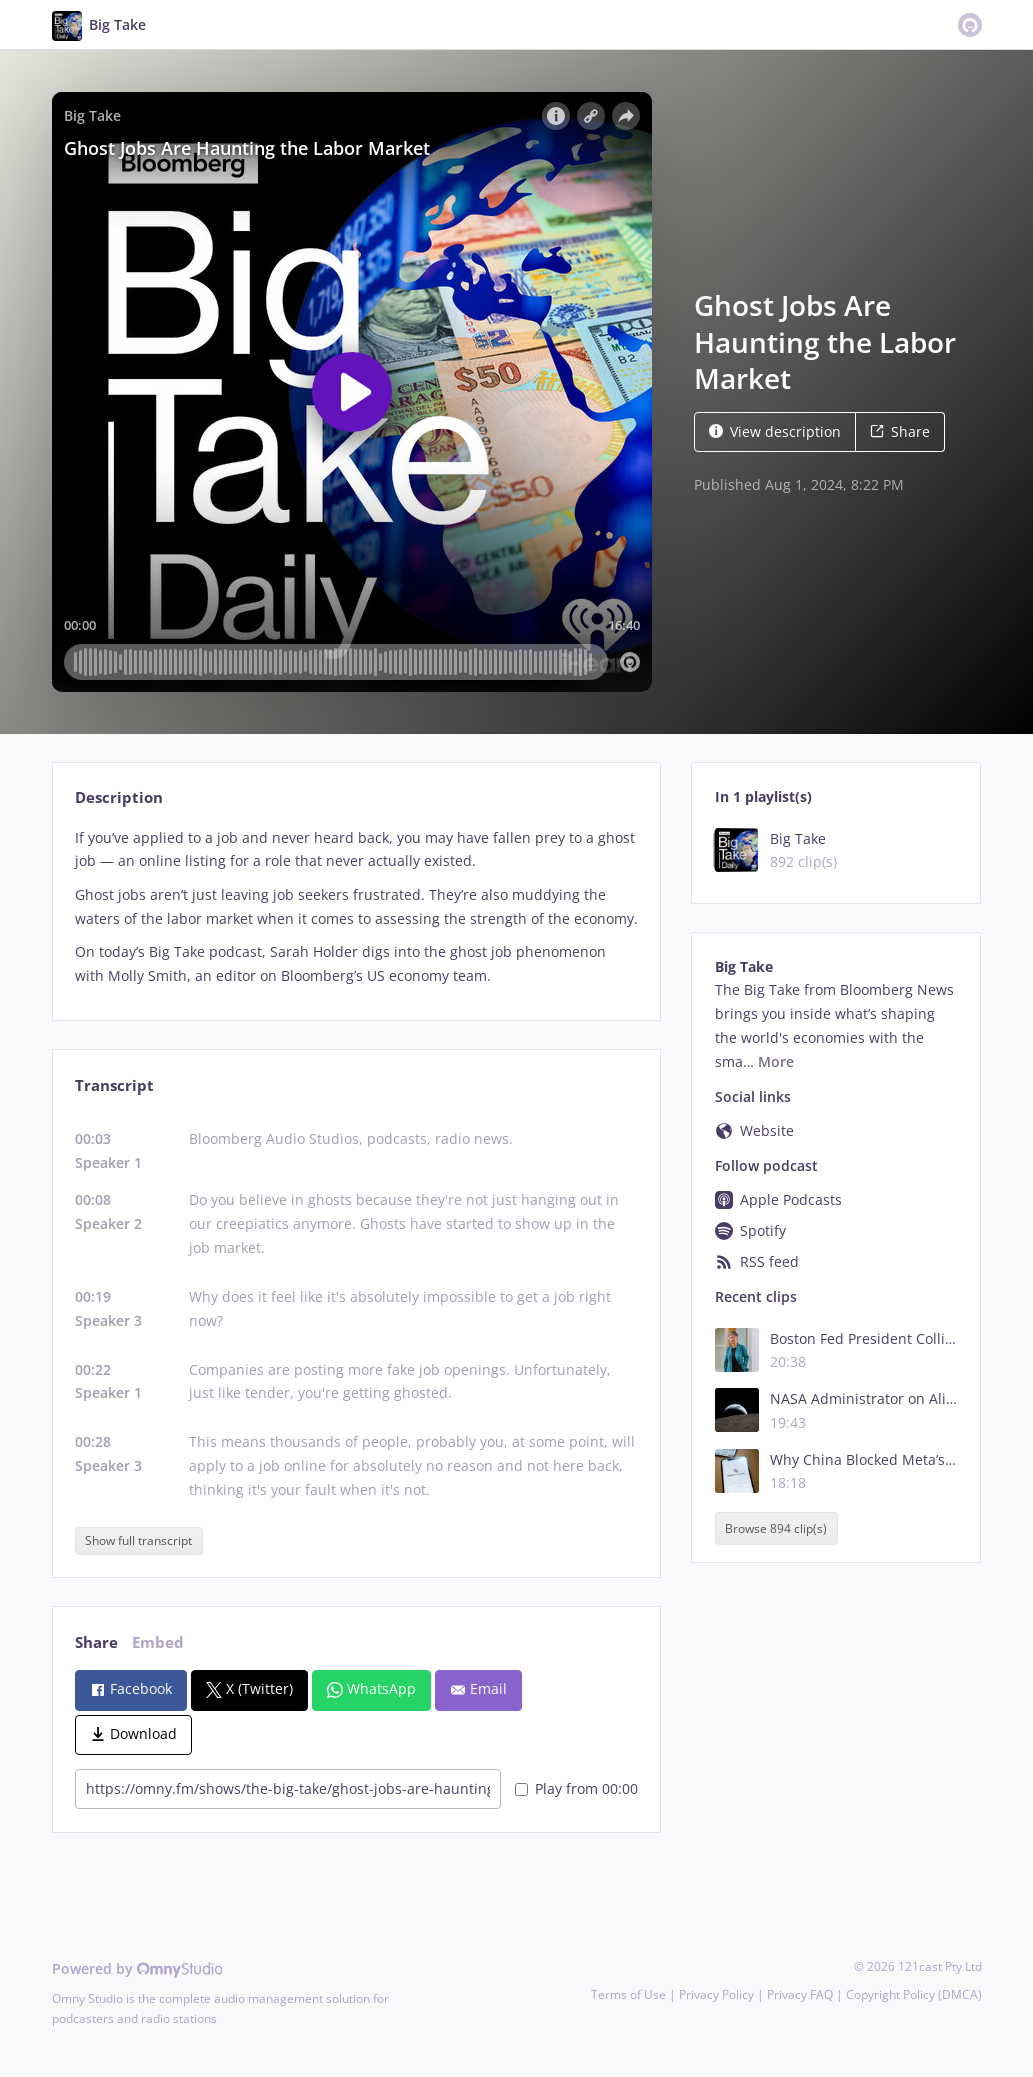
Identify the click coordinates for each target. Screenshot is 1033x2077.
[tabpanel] (356, 907)
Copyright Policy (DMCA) (914, 1994)
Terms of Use (628, 1994)
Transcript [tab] (114, 1085)
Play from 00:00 (576, 1788)
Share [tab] (96, 1642)
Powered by (137, 1968)
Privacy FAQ (800, 1994)
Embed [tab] (158, 1642)
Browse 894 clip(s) (776, 1528)
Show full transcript (138, 1540)
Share (900, 431)
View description (775, 431)
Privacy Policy (716, 1994)
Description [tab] (119, 797)
